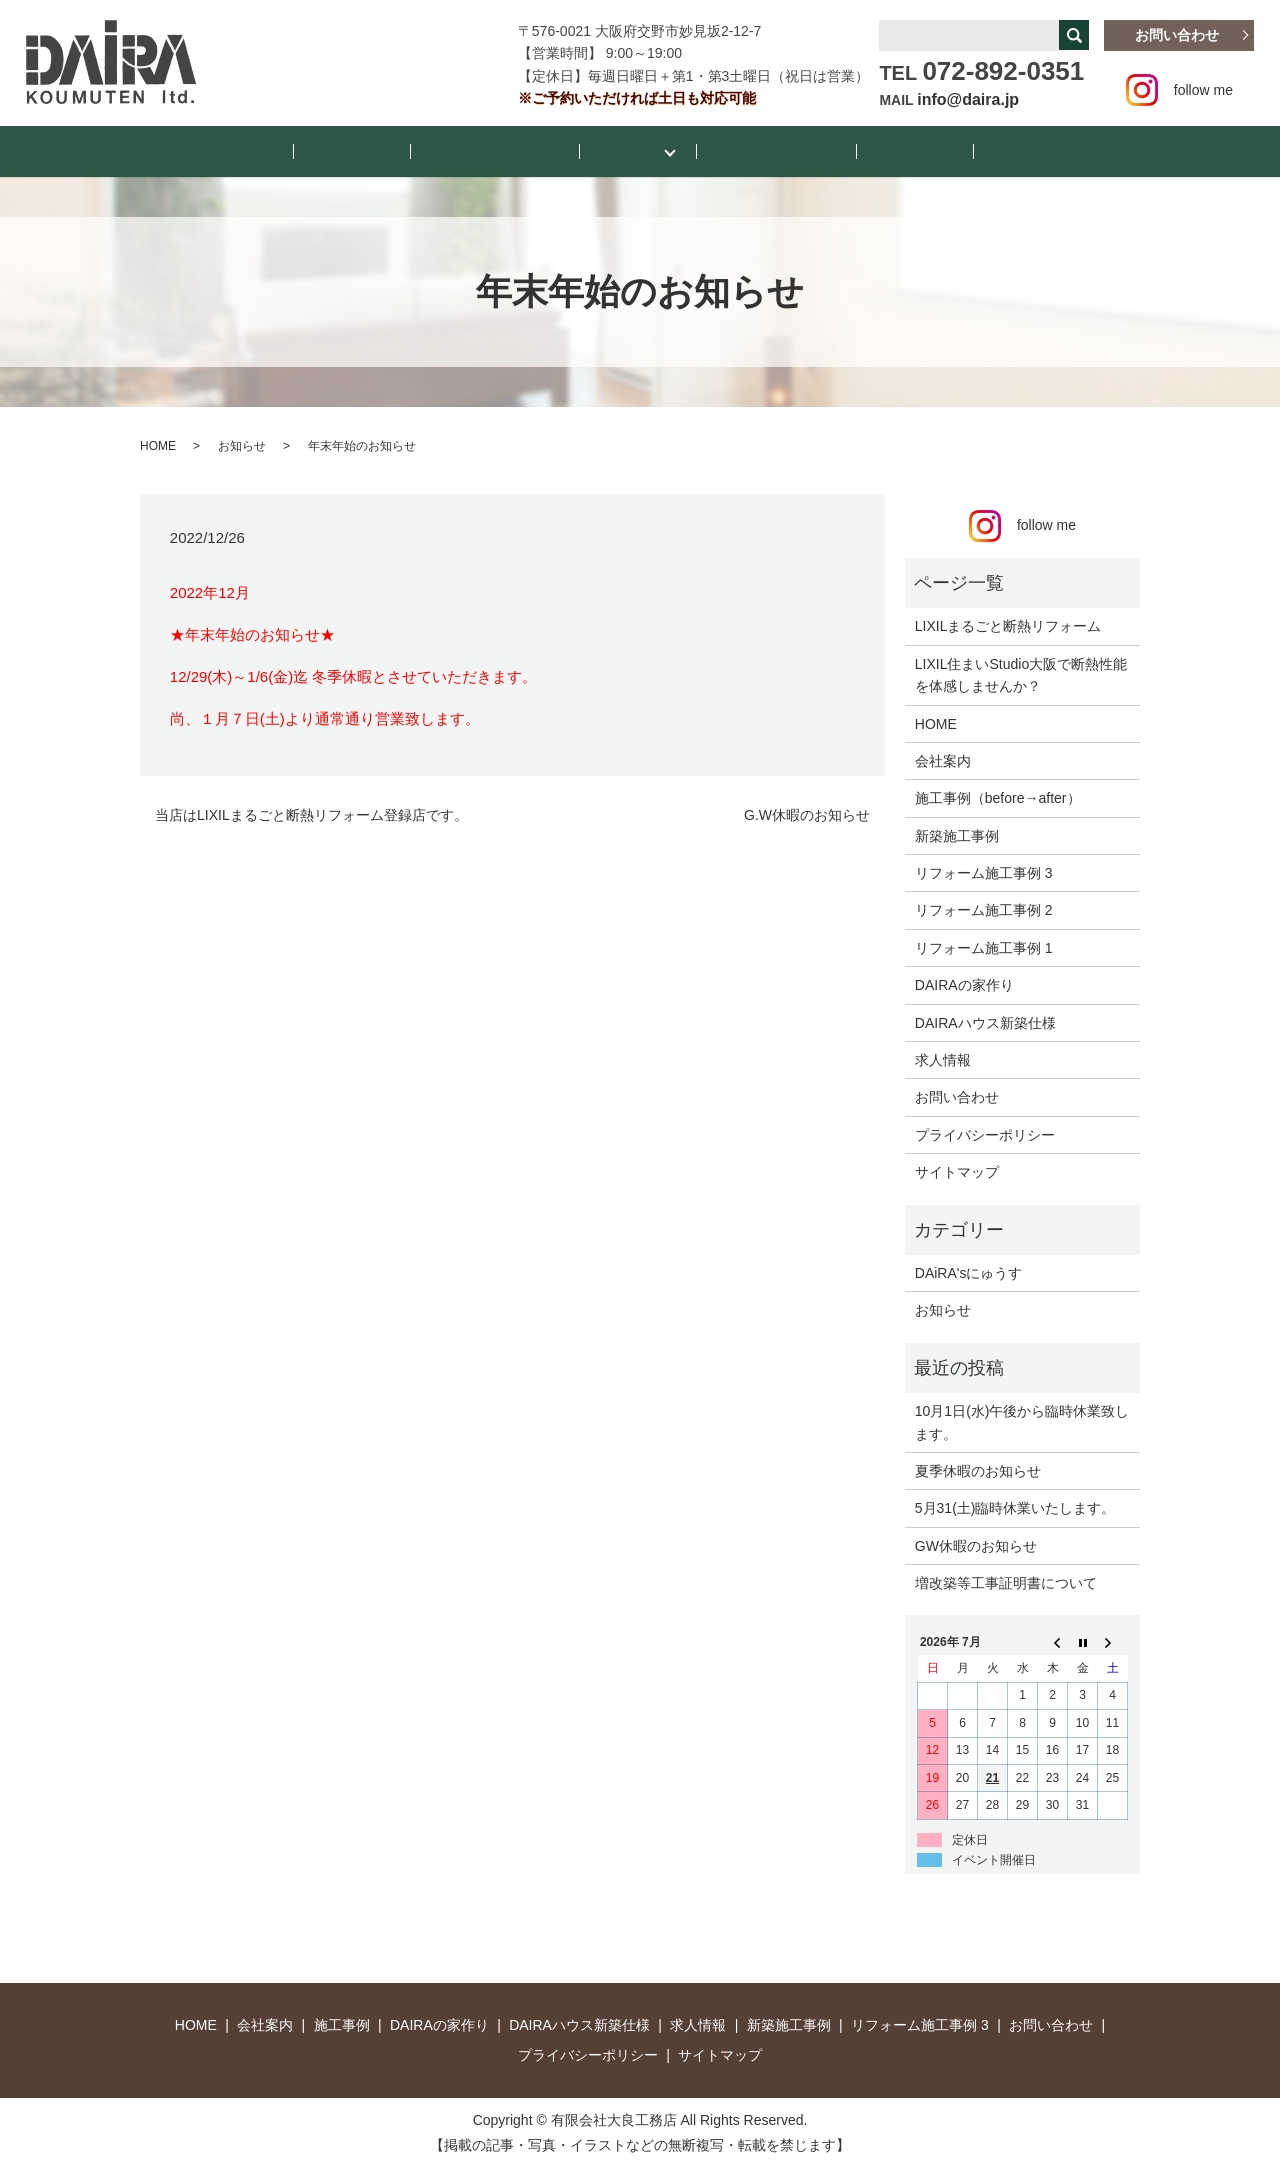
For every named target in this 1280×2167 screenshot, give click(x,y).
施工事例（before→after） (998, 797)
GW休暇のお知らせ (976, 1544)
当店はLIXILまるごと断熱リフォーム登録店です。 (311, 813)
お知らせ (397, 150)
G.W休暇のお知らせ (807, 813)
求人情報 (943, 1059)
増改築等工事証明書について (1006, 1582)
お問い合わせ (1177, 35)
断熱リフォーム (758, 150)
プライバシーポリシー (985, 1133)
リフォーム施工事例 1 (984, 946)
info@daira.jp (968, 99)
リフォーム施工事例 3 (984, 872)
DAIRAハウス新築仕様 (985, 1021)
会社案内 (869, 150)
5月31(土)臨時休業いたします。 (1015, 1507)
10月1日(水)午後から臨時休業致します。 (1022, 1421)
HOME (314, 150)
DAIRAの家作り (964, 984)
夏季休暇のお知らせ (978, 1470)
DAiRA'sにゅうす (969, 1272)
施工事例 (631, 150)
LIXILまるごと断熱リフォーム (1008, 625)
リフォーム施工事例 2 (984, 909)
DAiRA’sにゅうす (514, 150)
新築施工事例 (957, 834)
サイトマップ (957, 1171)
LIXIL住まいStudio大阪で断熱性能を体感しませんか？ (1021, 673)
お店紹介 (959, 150)
